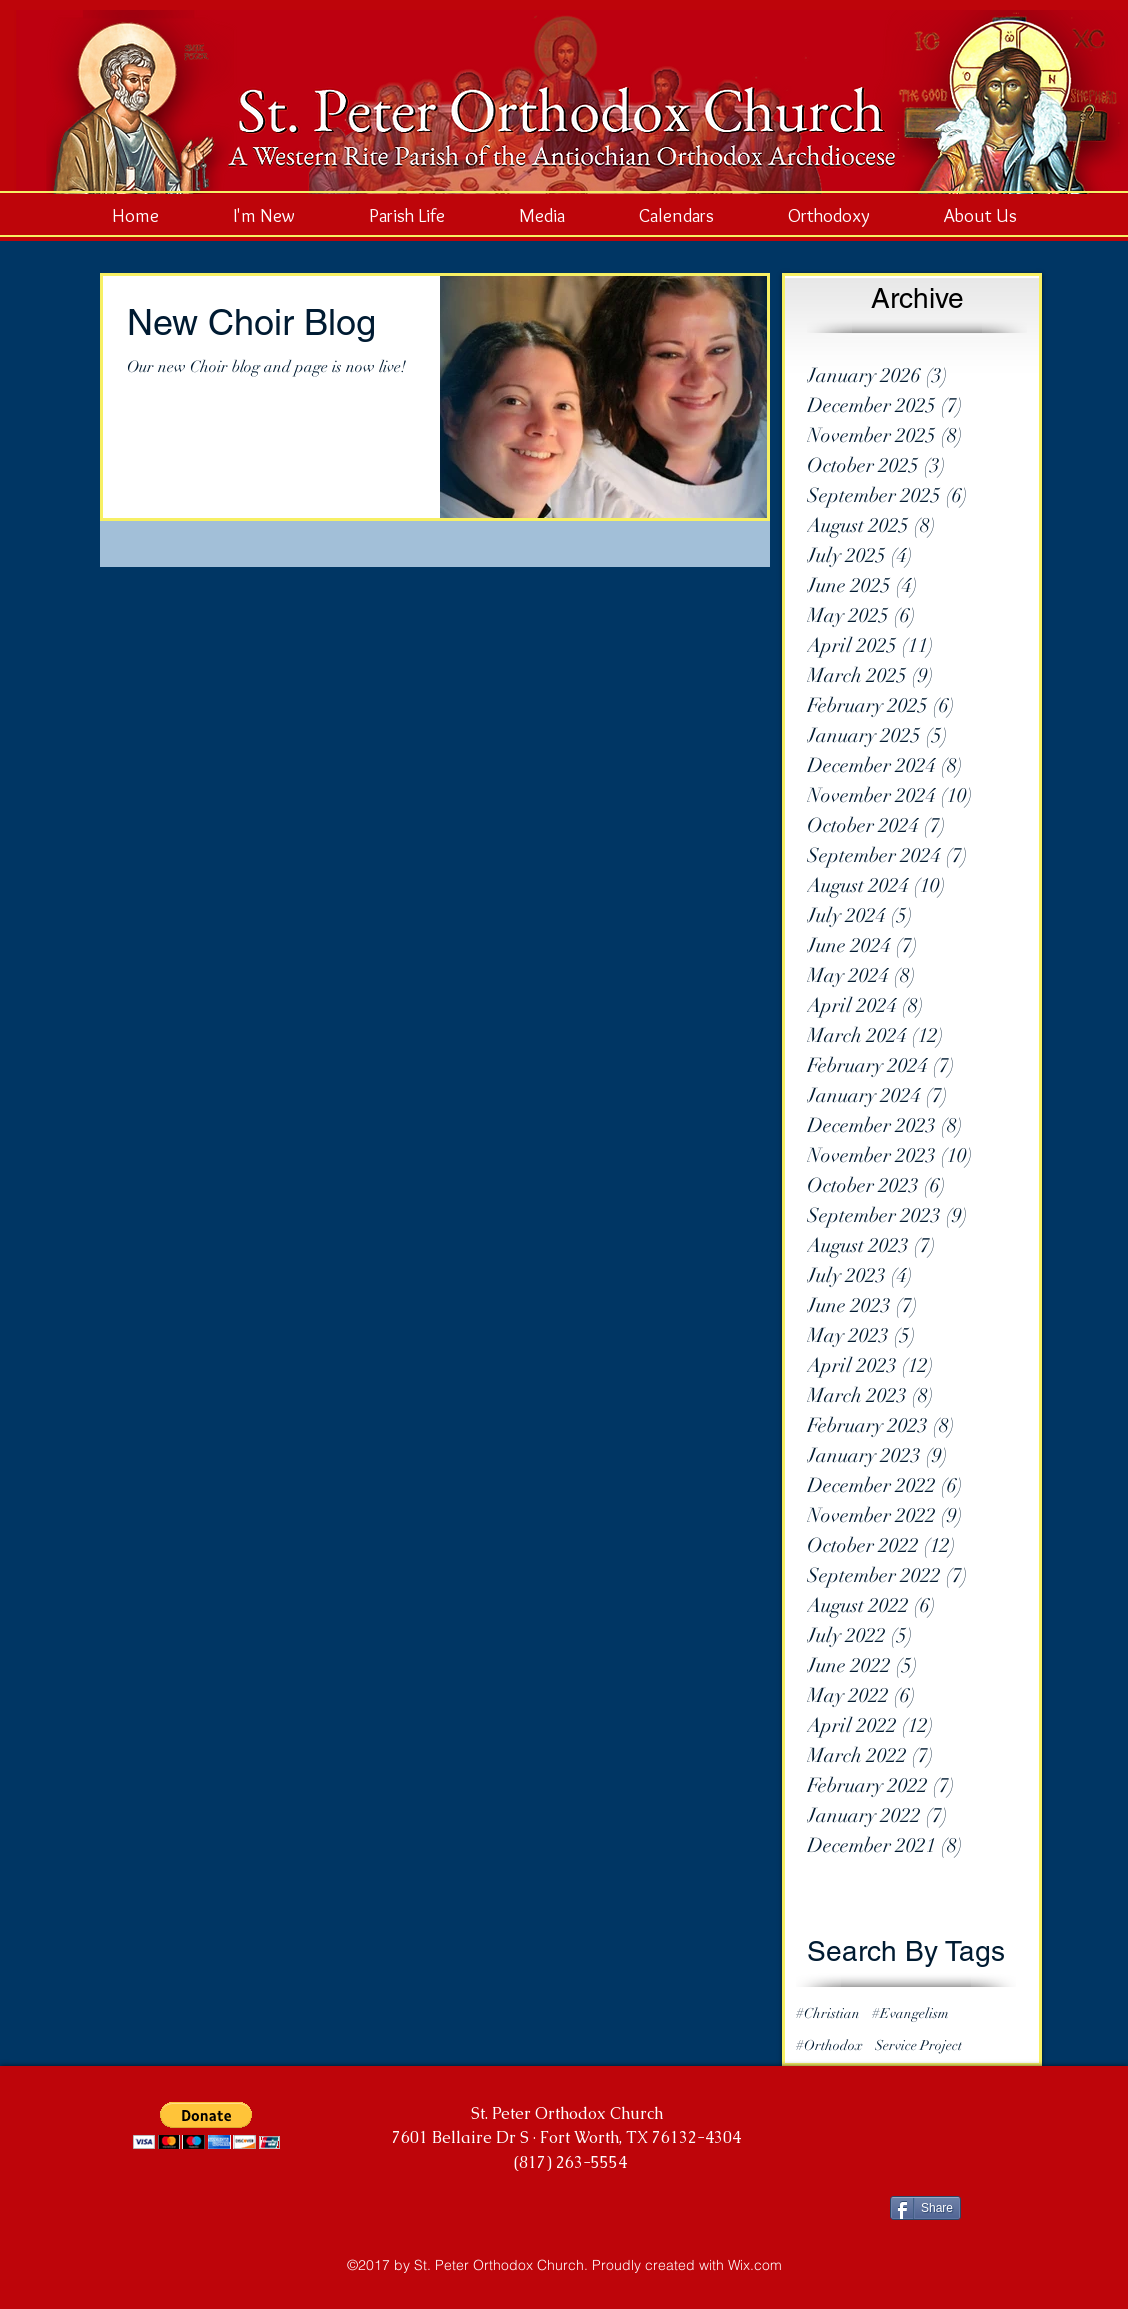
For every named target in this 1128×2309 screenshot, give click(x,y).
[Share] (925, 2208)
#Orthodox (829, 2045)
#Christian (828, 2013)
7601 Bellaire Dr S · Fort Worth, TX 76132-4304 (566, 2137)
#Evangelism (910, 2013)
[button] (206, 2125)
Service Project (918, 2045)
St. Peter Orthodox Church (567, 2113)
